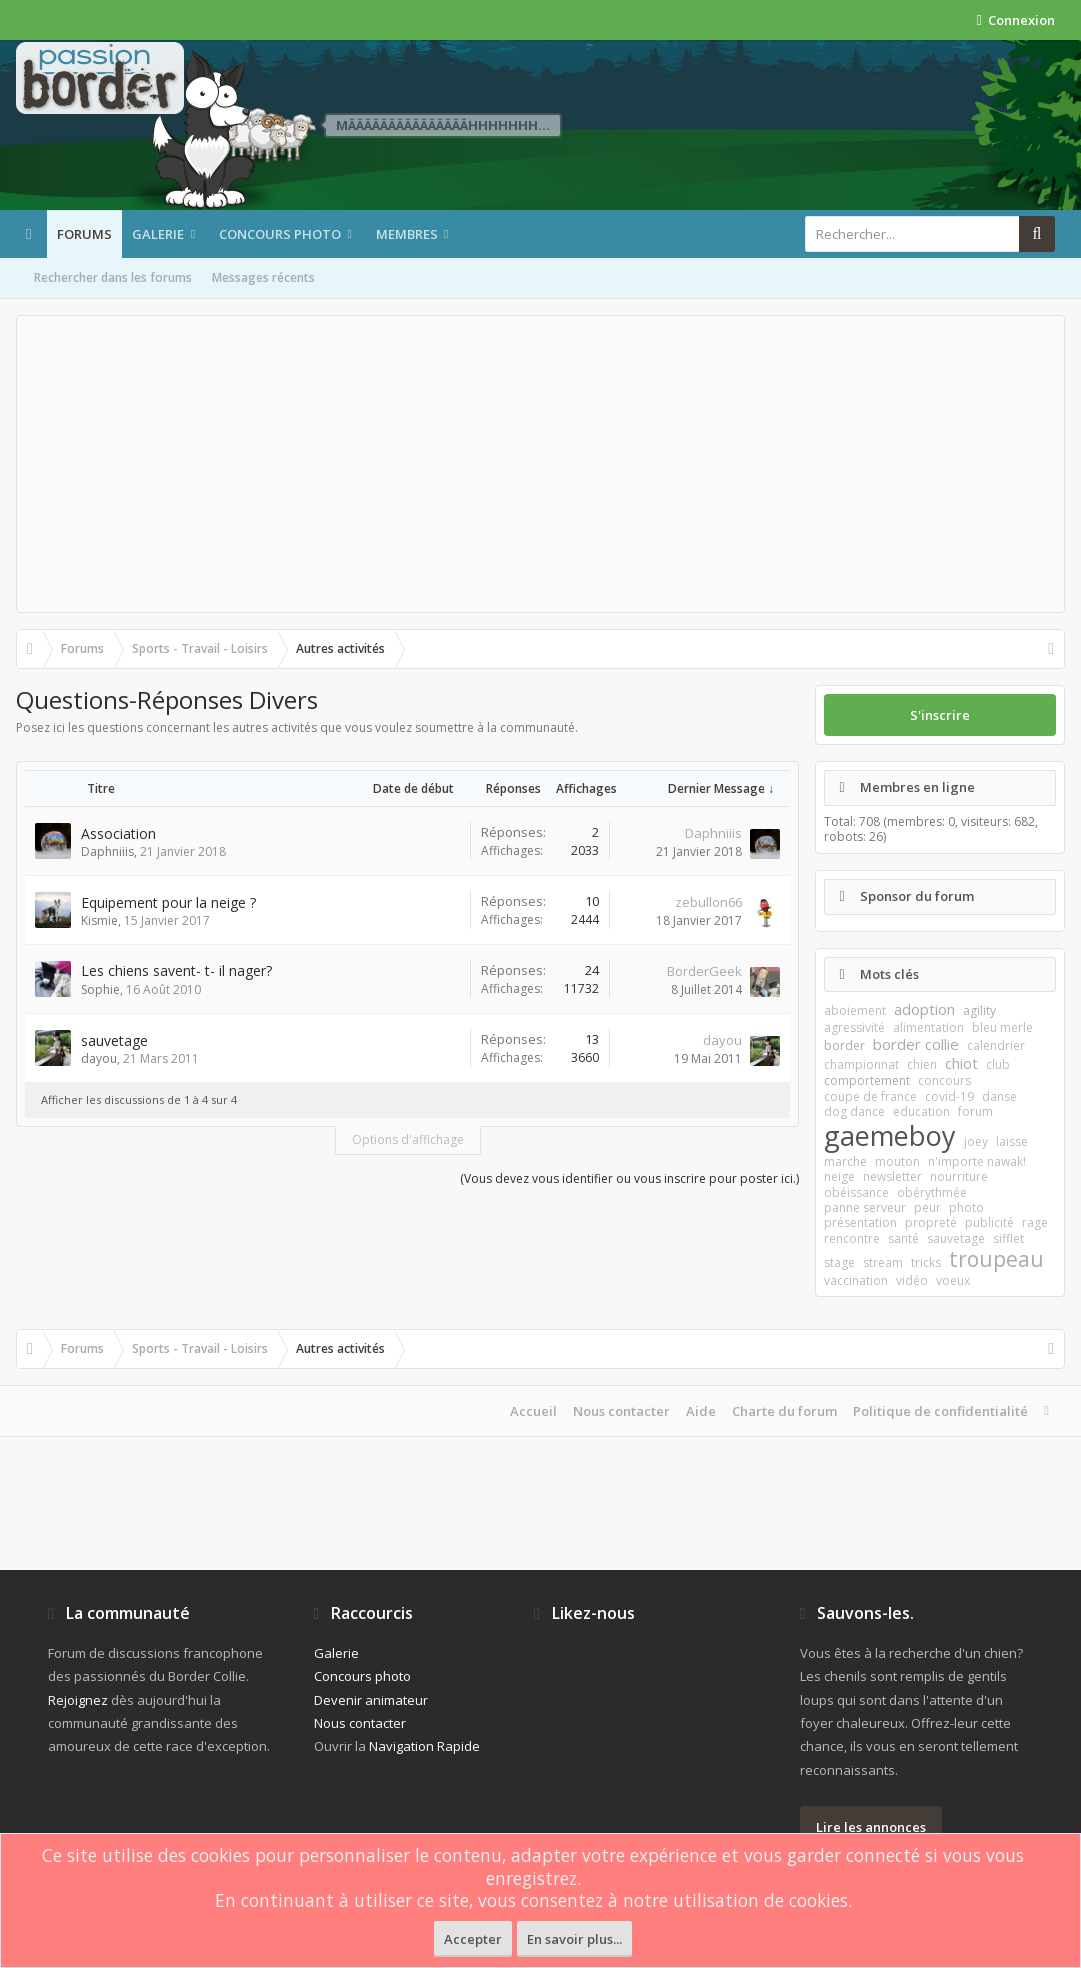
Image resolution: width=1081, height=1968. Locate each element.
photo (966, 1207)
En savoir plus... (574, 1939)
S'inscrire (940, 715)
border (844, 1045)
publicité (989, 1222)
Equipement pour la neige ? (168, 902)
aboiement (855, 1010)
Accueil (533, 1411)
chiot (961, 1063)
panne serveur (865, 1207)
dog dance (854, 1111)
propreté (931, 1222)
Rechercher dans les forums (113, 277)
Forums (84, 234)
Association (118, 833)
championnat (861, 1064)
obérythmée (932, 1192)
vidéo (912, 1280)
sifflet (1008, 1238)
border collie (916, 1044)
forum (975, 1111)
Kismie (99, 920)
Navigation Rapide (424, 1746)
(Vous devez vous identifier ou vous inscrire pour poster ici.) (629, 1178)
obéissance (856, 1192)
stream (883, 1262)
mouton (897, 1161)
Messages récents (263, 277)
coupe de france (870, 1096)
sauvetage (114, 1040)
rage (1035, 1222)
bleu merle (1002, 1027)
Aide (701, 1411)
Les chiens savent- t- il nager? (176, 970)
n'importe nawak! (977, 1161)
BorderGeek (704, 971)
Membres (407, 234)
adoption (924, 1009)
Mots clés (889, 974)
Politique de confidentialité (940, 1411)
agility (979, 1010)
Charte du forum (784, 1411)
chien (922, 1064)
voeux (953, 1280)
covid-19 (949, 1096)
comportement (867, 1080)
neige (839, 1176)
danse (999, 1096)
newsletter (892, 1176)
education (921, 1111)
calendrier (996, 1045)
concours (944, 1080)
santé (903, 1238)
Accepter (473, 1939)
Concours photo (280, 234)
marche (845, 1161)
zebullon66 (708, 902)
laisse (1012, 1141)
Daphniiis (107, 851)
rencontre (852, 1238)
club (998, 1064)
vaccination (856, 1280)
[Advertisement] (540, 464)
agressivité (854, 1027)
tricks (926, 1262)
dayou (99, 1058)
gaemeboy (890, 1135)
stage (839, 1262)
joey (976, 1141)
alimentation (928, 1027)
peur (927, 1207)
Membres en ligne (917, 787)
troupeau (996, 1259)
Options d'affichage (408, 1139)
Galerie (158, 234)
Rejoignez (78, 1700)
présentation (860, 1222)
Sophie (100, 989)
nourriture (959, 1176)
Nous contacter (621, 1411)
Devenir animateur (371, 1700)
